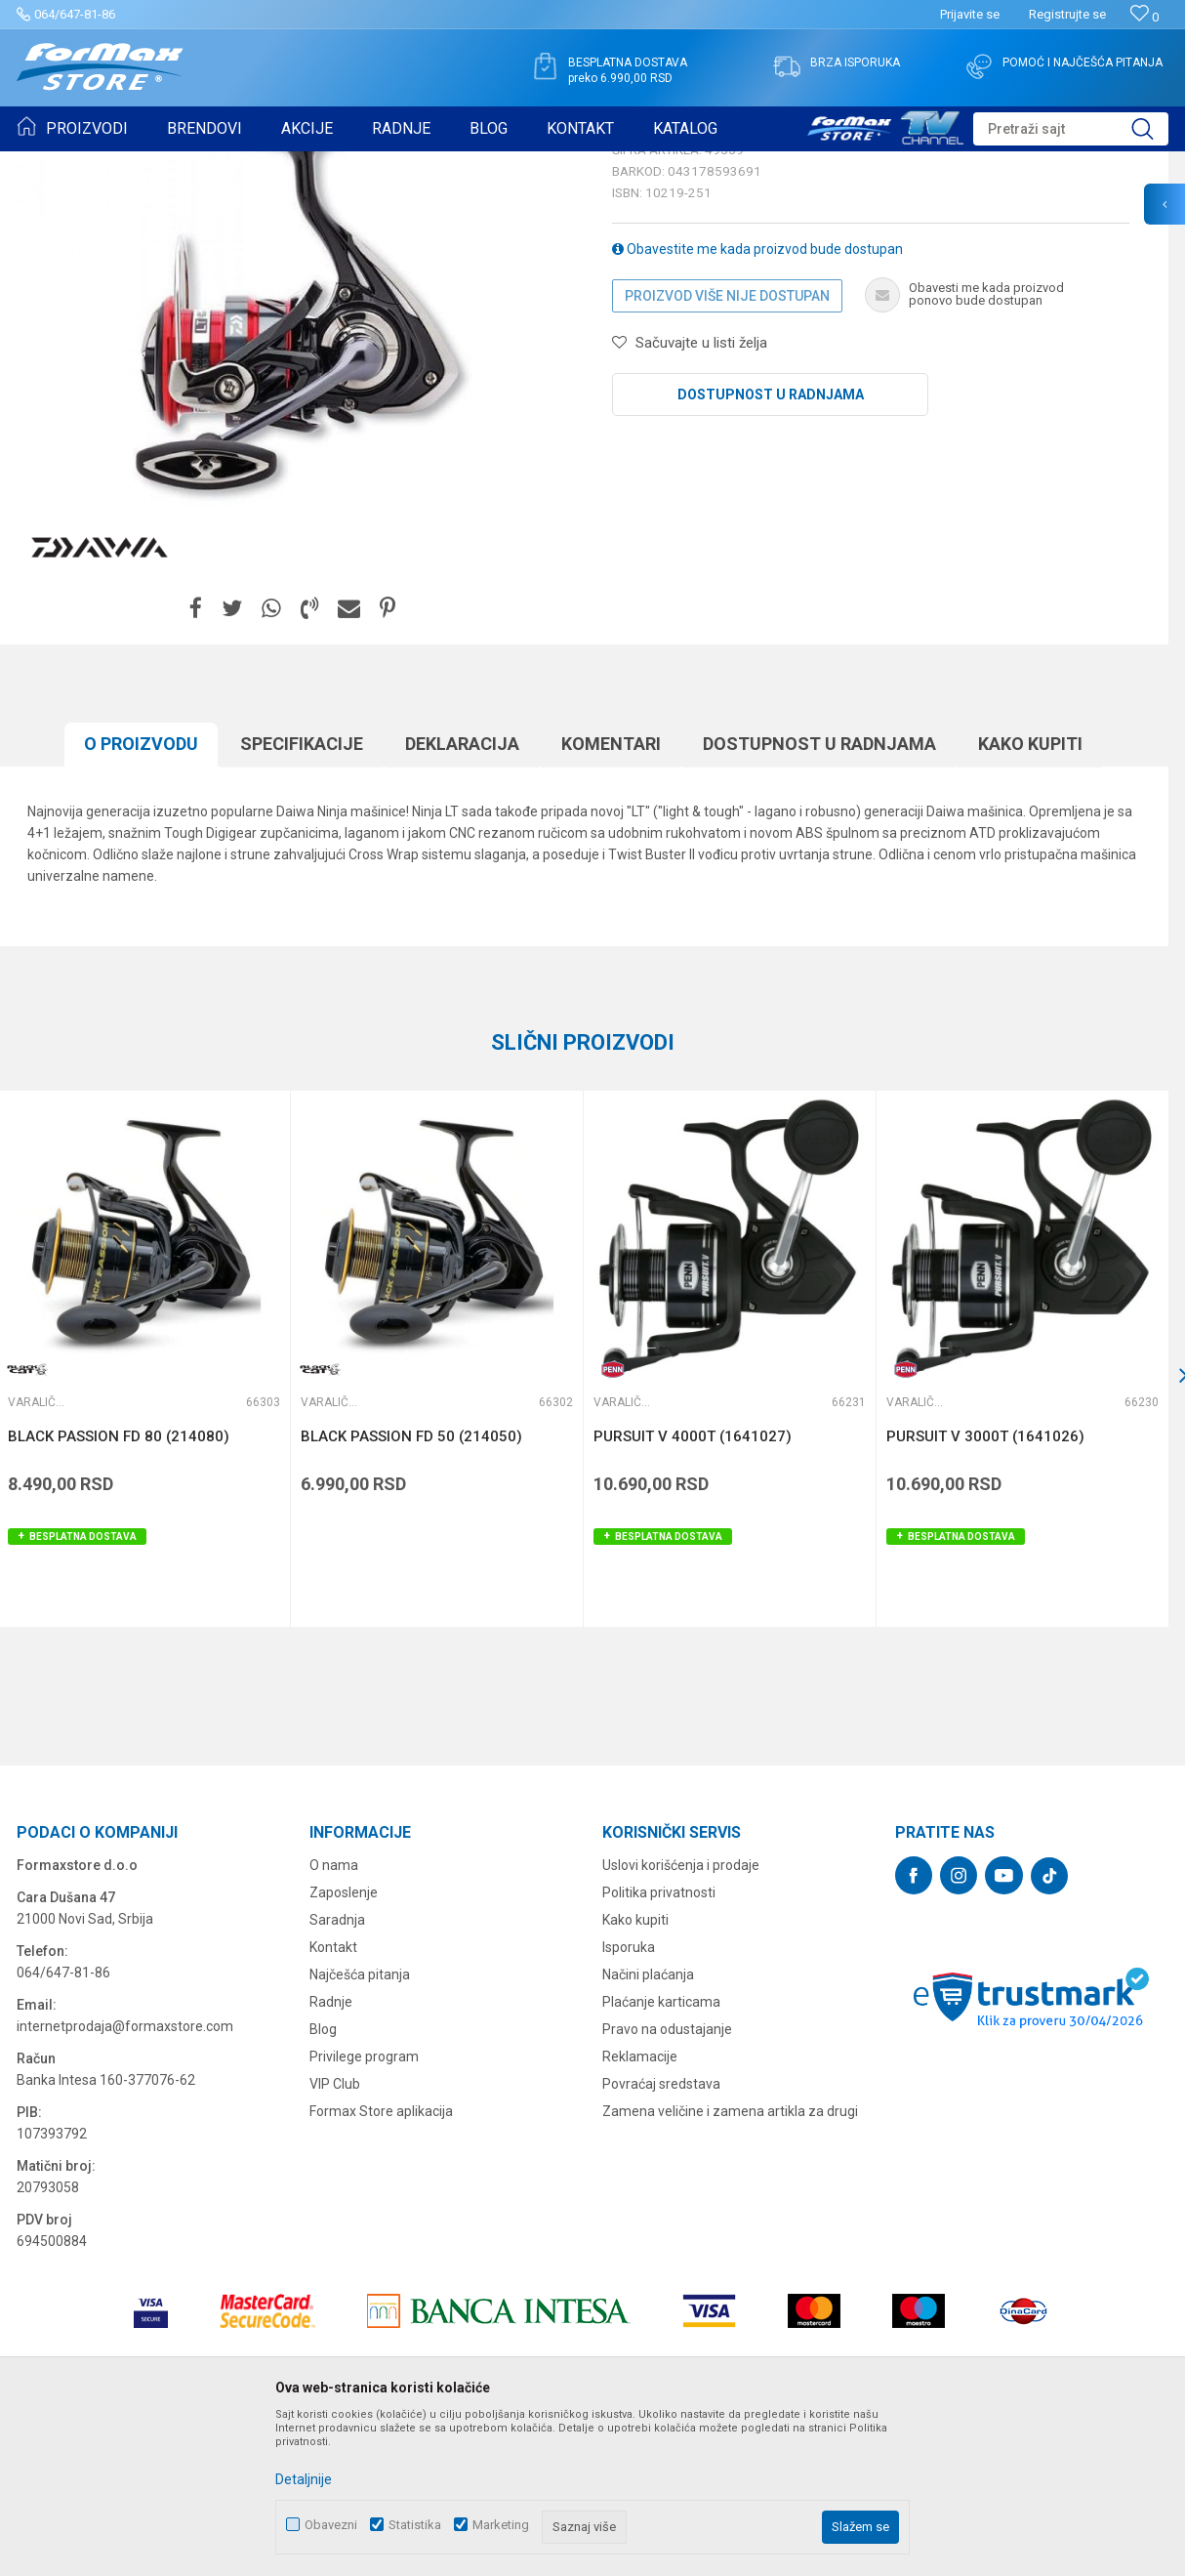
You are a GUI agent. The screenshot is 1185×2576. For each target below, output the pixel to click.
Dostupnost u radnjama (770, 546)
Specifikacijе (301, 895)
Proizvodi (130, 164)
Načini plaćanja (648, 2126)
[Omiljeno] (1144, 17)
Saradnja (337, 2071)
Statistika (414, 2524)
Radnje (330, 2153)
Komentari (611, 895)
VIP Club (334, 2235)
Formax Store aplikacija (381, 2262)
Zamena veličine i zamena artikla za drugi (730, 2262)
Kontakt (333, 2098)
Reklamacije (639, 2208)
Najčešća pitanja (359, 2126)
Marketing (500, 2524)
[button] (1070, 128)
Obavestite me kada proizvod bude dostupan (757, 400)
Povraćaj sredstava (661, 2235)
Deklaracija (462, 895)
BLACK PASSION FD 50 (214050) (411, 1588)
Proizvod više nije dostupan (727, 447)
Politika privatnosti (658, 2044)
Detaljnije (303, 2479)
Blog (323, 2180)
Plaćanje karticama (661, 2153)
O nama (333, 2016)
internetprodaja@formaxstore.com (125, 2177)
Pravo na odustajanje (667, 2180)
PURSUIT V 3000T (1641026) (985, 1588)
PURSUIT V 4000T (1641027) (692, 1588)
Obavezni (331, 2524)
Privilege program (364, 2208)
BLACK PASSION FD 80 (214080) (118, 1588)
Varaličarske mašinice (297, 164)
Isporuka (628, 2098)
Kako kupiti (1030, 895)
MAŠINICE (196, 164)
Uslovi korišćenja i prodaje (680, 2016)
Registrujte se (1067, 14)
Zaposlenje (343, 2044)
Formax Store (55, 164)
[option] (436, 1510)
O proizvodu (141, 895)
